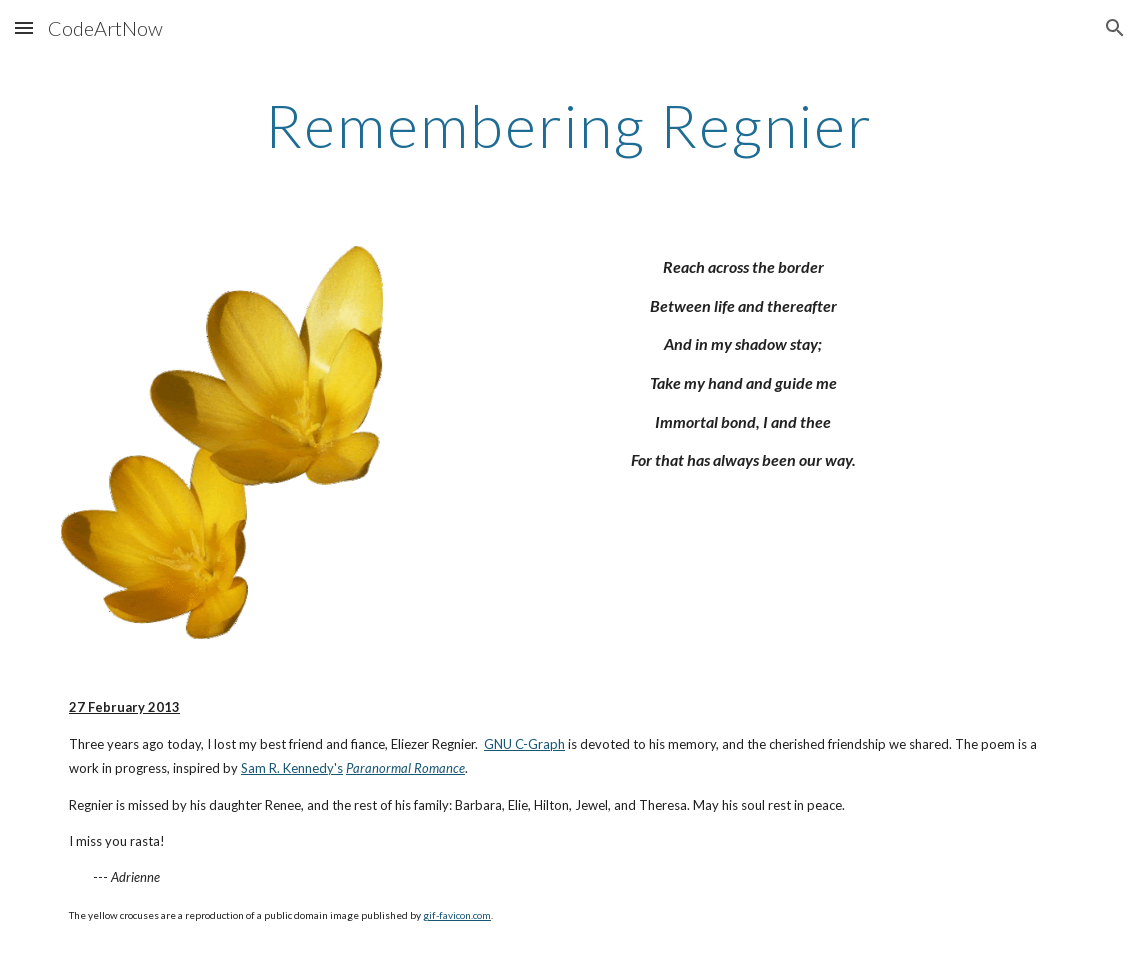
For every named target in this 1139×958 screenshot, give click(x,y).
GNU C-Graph (524, 744)
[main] (569, 125)
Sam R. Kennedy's (292, 768)
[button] (24, 27)
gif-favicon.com (457, 915)
